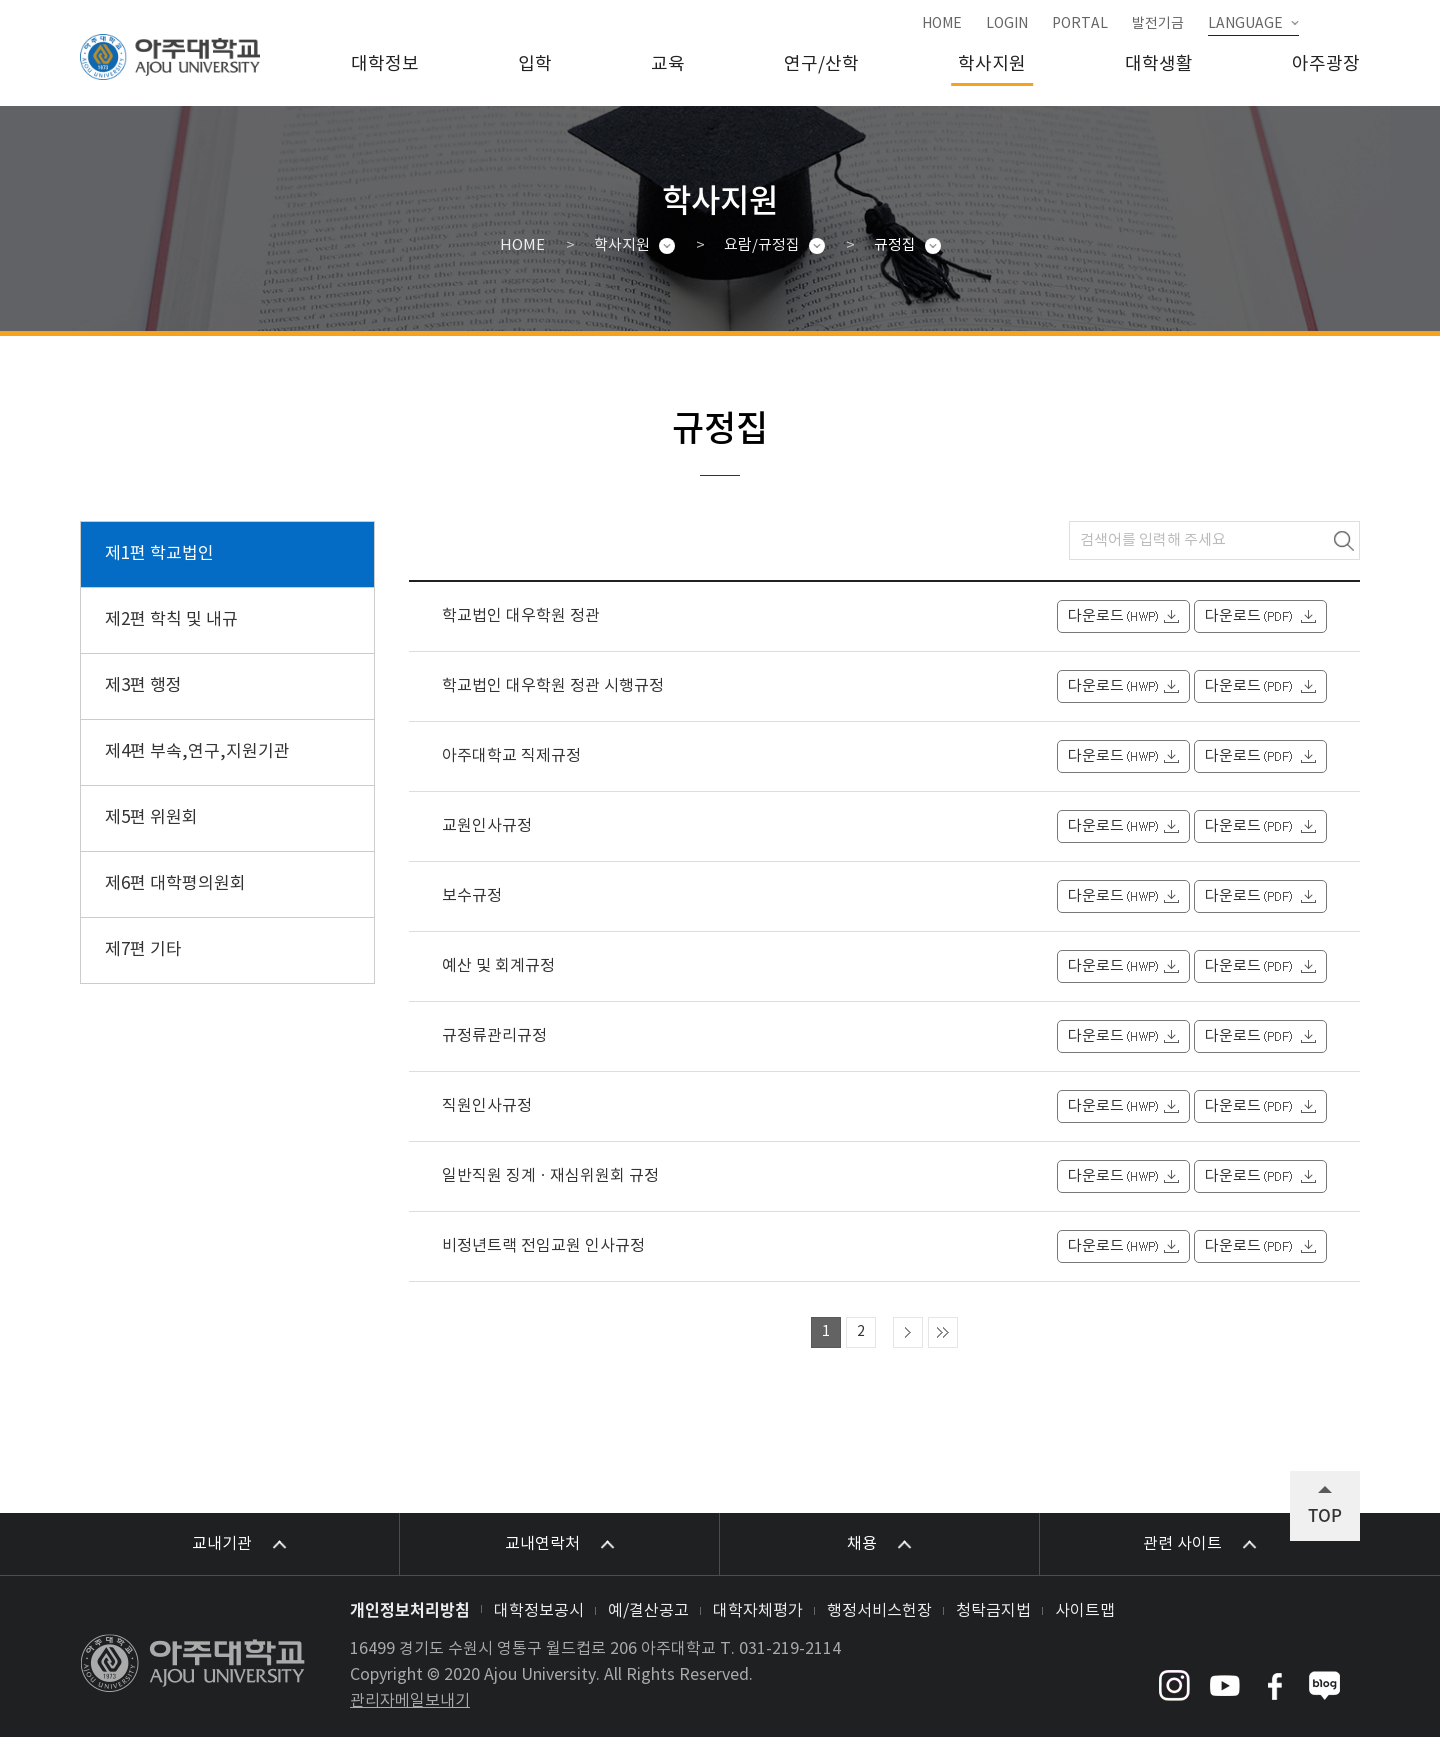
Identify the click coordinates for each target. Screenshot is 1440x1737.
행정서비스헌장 (879, 1611)
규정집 (895, 245)
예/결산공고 (648, 1611)
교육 (668, 64)
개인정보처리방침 (410, 1609)
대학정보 (385, 64)
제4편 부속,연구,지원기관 (197, 752)
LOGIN (1007, 24)
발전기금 (1158, 24)
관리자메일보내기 (410, 1701)
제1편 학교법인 (159, 554)
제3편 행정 (143, 686)
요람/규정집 (762, 245)
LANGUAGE (1245, 24)
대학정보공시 (539, 1611)
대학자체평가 (758, 1611)
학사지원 (992, 64)
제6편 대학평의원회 (175, 884)
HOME (942, 24)
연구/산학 (821, 64)
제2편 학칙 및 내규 (171, 620)
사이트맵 (1085, 1611)
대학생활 (1159, 64)
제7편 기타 (143, 950)
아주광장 (1326, 64)
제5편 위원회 (151, 818)
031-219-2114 (790, 1649)
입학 (535, 64)
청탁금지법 (993, 1611)
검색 (1344, 540)
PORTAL (1080, 24)
